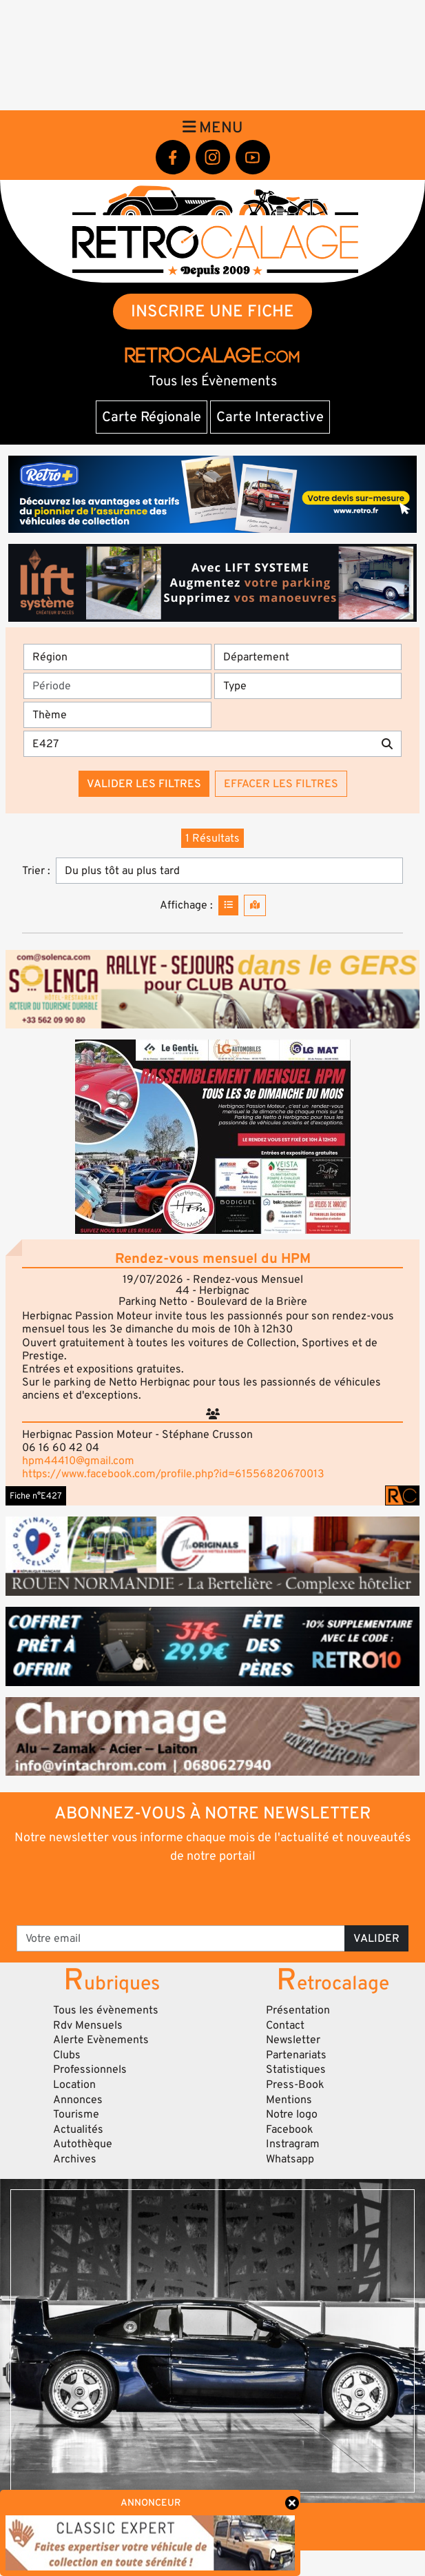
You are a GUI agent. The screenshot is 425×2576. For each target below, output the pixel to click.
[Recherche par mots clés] (198, 744)
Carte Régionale (151, 417)
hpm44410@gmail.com (78, 1460)
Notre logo (292, 2114)
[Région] (117, 657)
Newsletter (293, 2039)
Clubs (67, 2054)
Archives (74, 2159)
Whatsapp (290, 2159)
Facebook (289, 2129)
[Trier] (229, 871)
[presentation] (213, 1894)
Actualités (78, 2129)
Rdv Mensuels (88, 2025)
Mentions (289, 2099)
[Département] (308, 657)
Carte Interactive (270, 417)
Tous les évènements (105, 2010)
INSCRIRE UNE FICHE (212, 311)
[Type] (308, 686)
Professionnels (90, 2069)
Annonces (78, 2099)
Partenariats (296, 2054)
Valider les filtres (144, 783)
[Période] (117, 686)
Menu (213, 128)
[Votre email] (181, 1938)
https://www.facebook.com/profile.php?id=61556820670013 (173, 1473)
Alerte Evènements (101, 2039)
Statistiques (296, 2069)
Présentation (298, 2010)
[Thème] (117, 715)
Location (74, 2084)
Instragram (293, 2143)
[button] (212, 1136)
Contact (285, 2025)
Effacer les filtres (281, 783)
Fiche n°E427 (36, 1496)
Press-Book (295, 2084)
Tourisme (76, 2114)
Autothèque (82, 2143)
